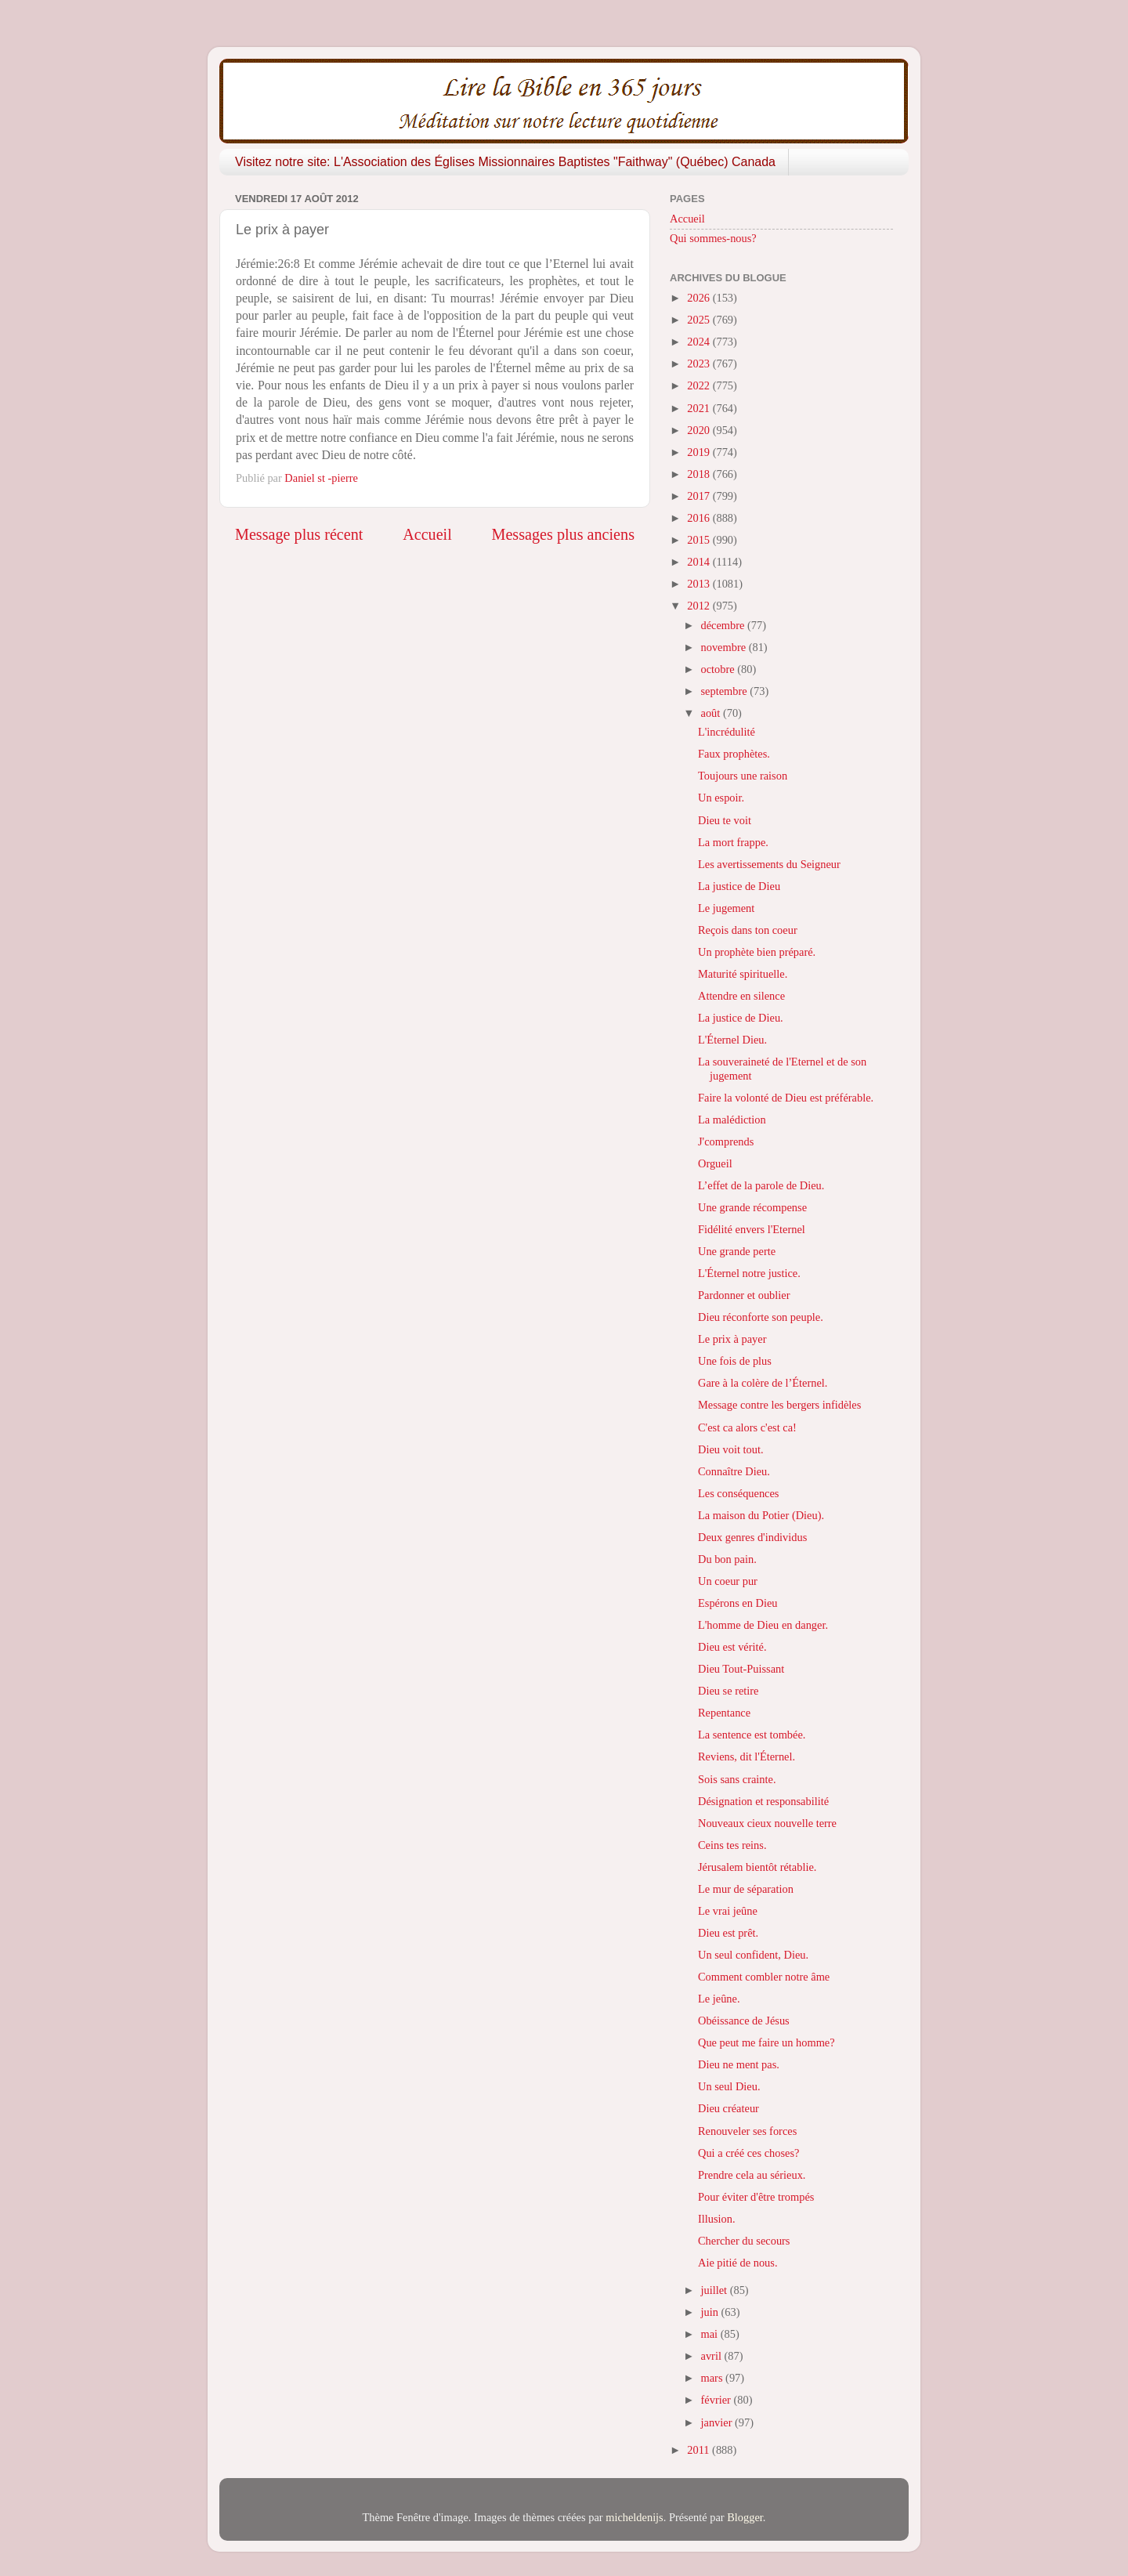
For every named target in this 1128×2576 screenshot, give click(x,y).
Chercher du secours (744, 2240)
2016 (699, 518)
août (712, 713)
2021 (699, 408)
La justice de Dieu (739, 886)
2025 (699, 319)
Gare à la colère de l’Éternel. (762, 1383)
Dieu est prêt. (728, 1933)
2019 (699, 452)
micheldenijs (634, 2517)
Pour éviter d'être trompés (756, 2197)
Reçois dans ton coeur (747, 930)
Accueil (427, 534)
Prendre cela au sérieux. (751, 2175)
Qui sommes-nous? (713, 238)
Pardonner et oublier (744, 1295)
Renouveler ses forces (747, 2131)
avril (713, 2356)
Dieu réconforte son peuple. (760, 1317)
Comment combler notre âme (764, 1976)
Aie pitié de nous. (738, 2262)
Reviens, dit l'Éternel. (746, 1756)
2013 (699, 583)
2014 (699, 561)
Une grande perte (737, 1251)
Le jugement (726, 908)
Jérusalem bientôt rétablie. (757, 1867)
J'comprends (726, 1141)
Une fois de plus (735, 1361)
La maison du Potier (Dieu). (761, 1515)
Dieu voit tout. (731, 1449)
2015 (699, 540)
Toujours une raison (742, 775)
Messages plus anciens (563, 534)
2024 (699, 341)
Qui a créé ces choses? (748, 2153)
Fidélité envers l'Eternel (751, 1229)
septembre (725, 691)
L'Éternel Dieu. (732, 1039)
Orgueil (715, 1163)
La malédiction (732, 1119)
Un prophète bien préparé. (756, 952)
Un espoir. (721, 797)
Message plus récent (299, 534)
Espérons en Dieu (738, 1603)
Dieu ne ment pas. (738, 2064)
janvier (718, 2422)
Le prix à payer (732, 1339)
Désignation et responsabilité (763, 1801)
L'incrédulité (726, 731)
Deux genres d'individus (752, 1537)
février (717, 2399)
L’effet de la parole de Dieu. (761, 1185)
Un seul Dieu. (729, 2086)
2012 (699, 605)
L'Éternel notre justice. (749, 1273)
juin (711, 2312)
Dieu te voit (724, 820)
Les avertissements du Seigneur (769, 864)
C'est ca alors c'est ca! (747, 1427)
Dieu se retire (728, 1690)
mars (713, 2378)
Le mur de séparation (746, 1889)
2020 (699, 430)
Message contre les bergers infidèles (779, 1404)
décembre (724, 625)
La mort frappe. (733, 842)
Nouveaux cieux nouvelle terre (767, 1823)
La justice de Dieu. (740, 1017)
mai (711, 2334)
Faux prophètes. (734, 753)
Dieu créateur (728, 2108)
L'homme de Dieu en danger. (763, 1625)
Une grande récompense (752, 1207)
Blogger (745, 2517)
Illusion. (717, 2218)
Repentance (724, 1712)
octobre (719, 669)
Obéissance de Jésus (744, 2020)
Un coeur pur (727, 1581)
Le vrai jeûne (727, 1911)
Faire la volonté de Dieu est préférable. (785, 1097)
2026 (699, 297)
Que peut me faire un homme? (766, 2042)
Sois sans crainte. (737, 1779)
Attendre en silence (741, 996)
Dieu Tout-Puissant (741, 1668)
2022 (699, 385)
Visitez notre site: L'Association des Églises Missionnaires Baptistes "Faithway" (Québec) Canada (505, 161)
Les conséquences (738, 1493)
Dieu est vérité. (732, 1647)
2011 (699, 2450)
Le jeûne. (719, 1998)
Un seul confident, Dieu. (753, 1954)
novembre (725, 647)
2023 (699, 363)
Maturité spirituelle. (742, 974)
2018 (699, 474)
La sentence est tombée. (751, 1734)
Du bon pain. (727, 1559)
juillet (715, 2290)
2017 (699, 496)
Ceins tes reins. (732, 1845)
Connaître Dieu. (734, 1471)
